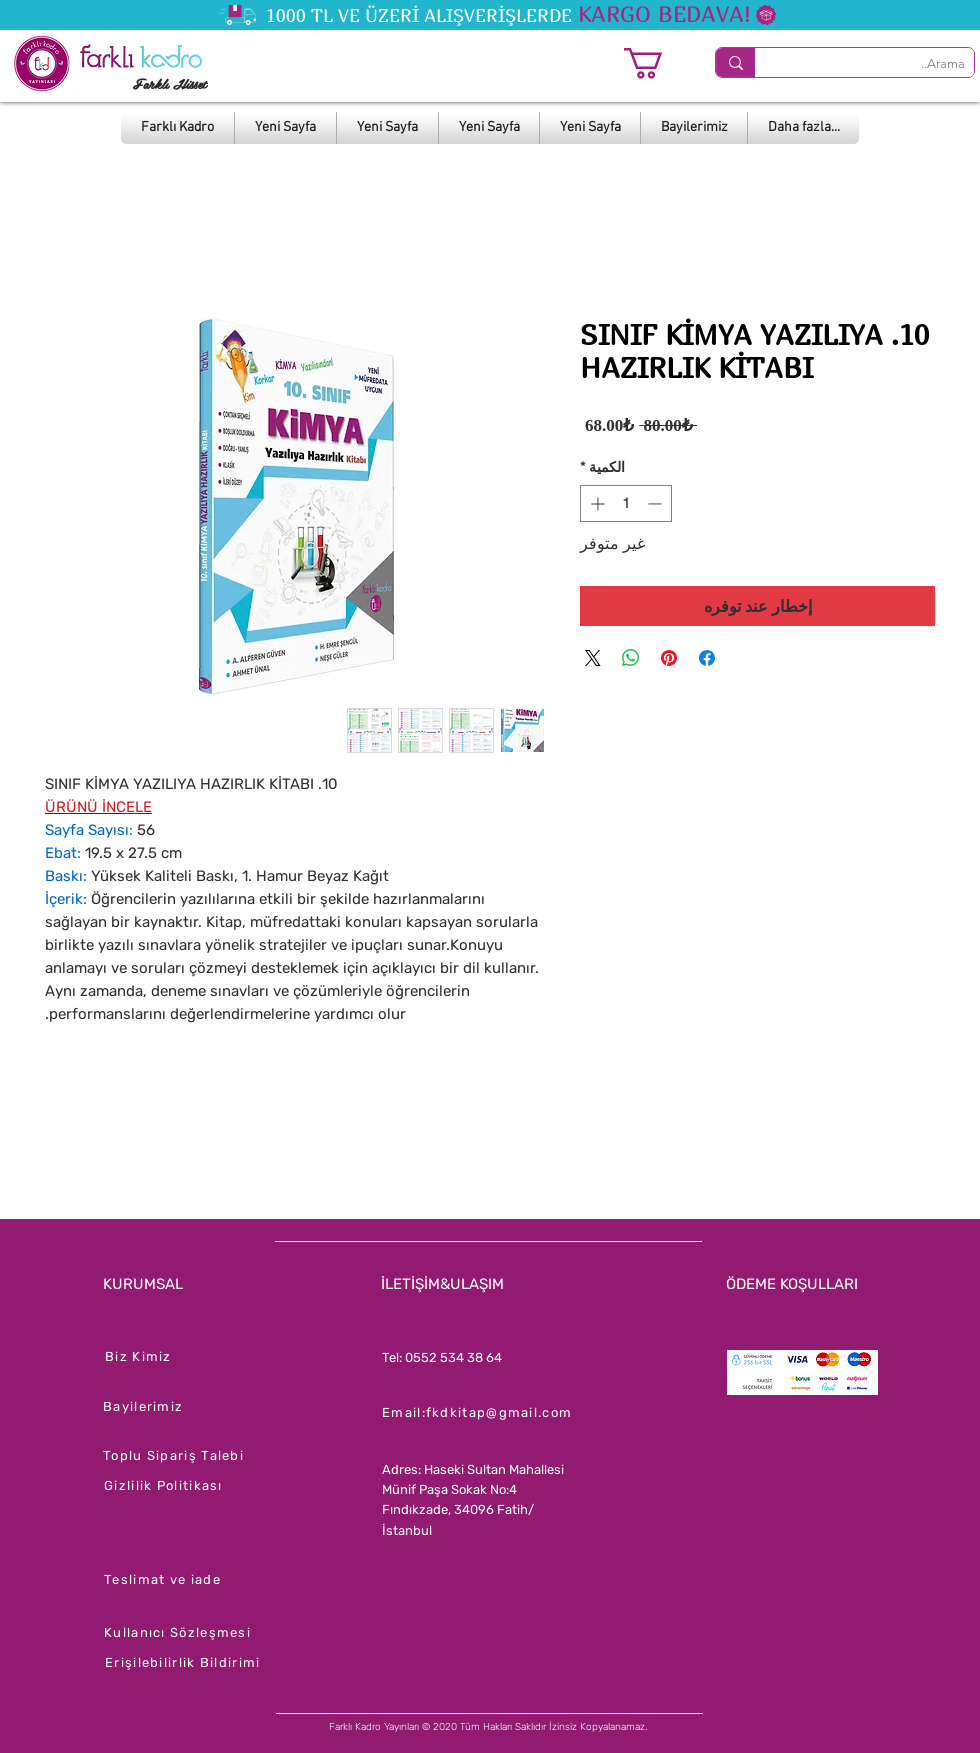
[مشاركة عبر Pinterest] (669, 658)
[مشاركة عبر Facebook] (707, 658)
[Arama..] (881, 63)
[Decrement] (656, 503)
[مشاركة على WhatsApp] (631, 658)
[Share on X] (593, 658)
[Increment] (595, 503)
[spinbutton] (626, 503)
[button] (661, 63)
